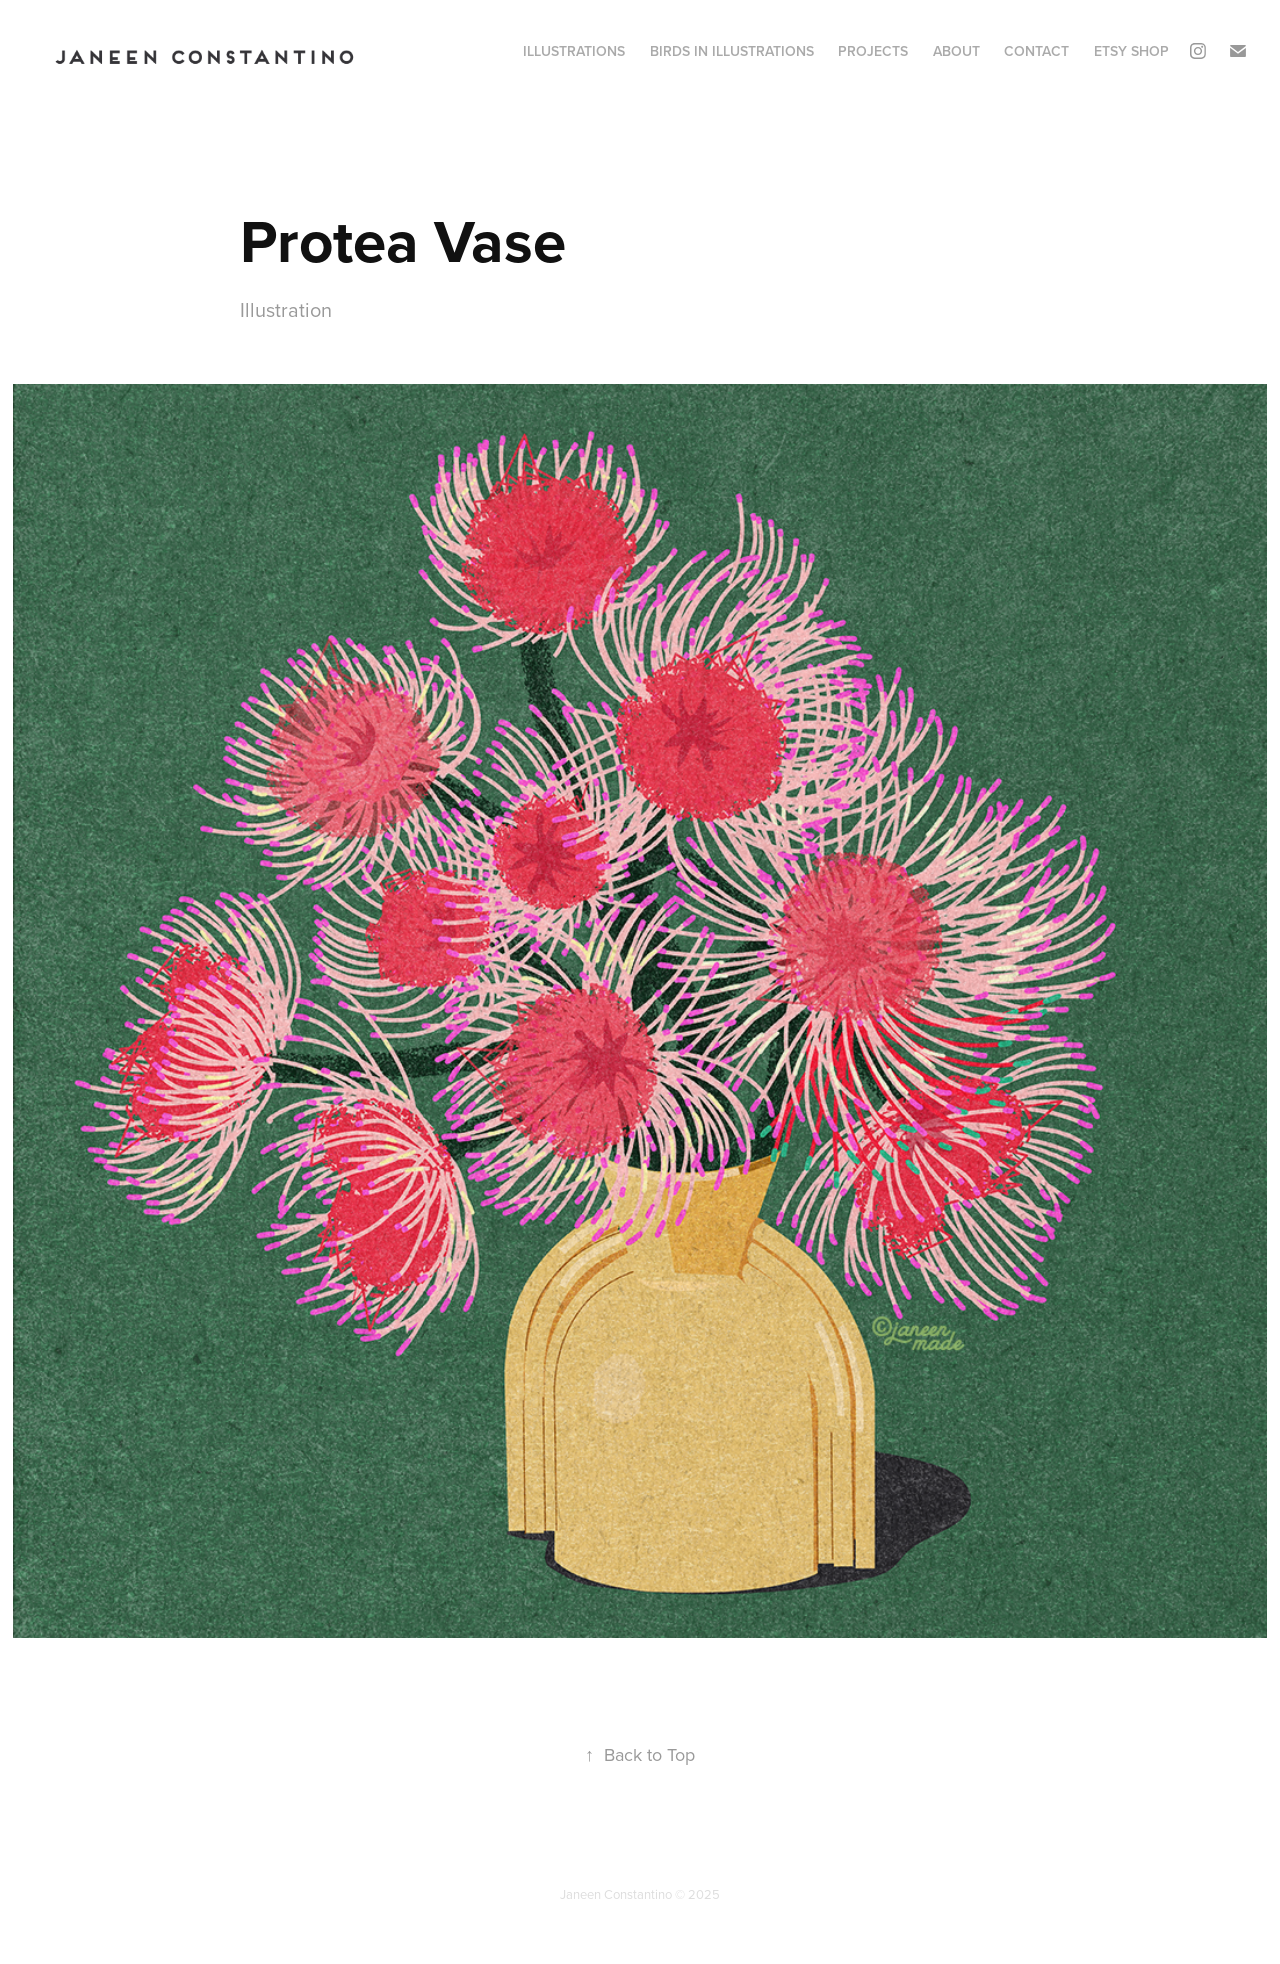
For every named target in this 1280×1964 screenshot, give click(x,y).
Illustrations (574, 51)
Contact (1036, 51)
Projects (873, 51)
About (956, 51)
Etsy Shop (1131, 51)
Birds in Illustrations (732, 51)
